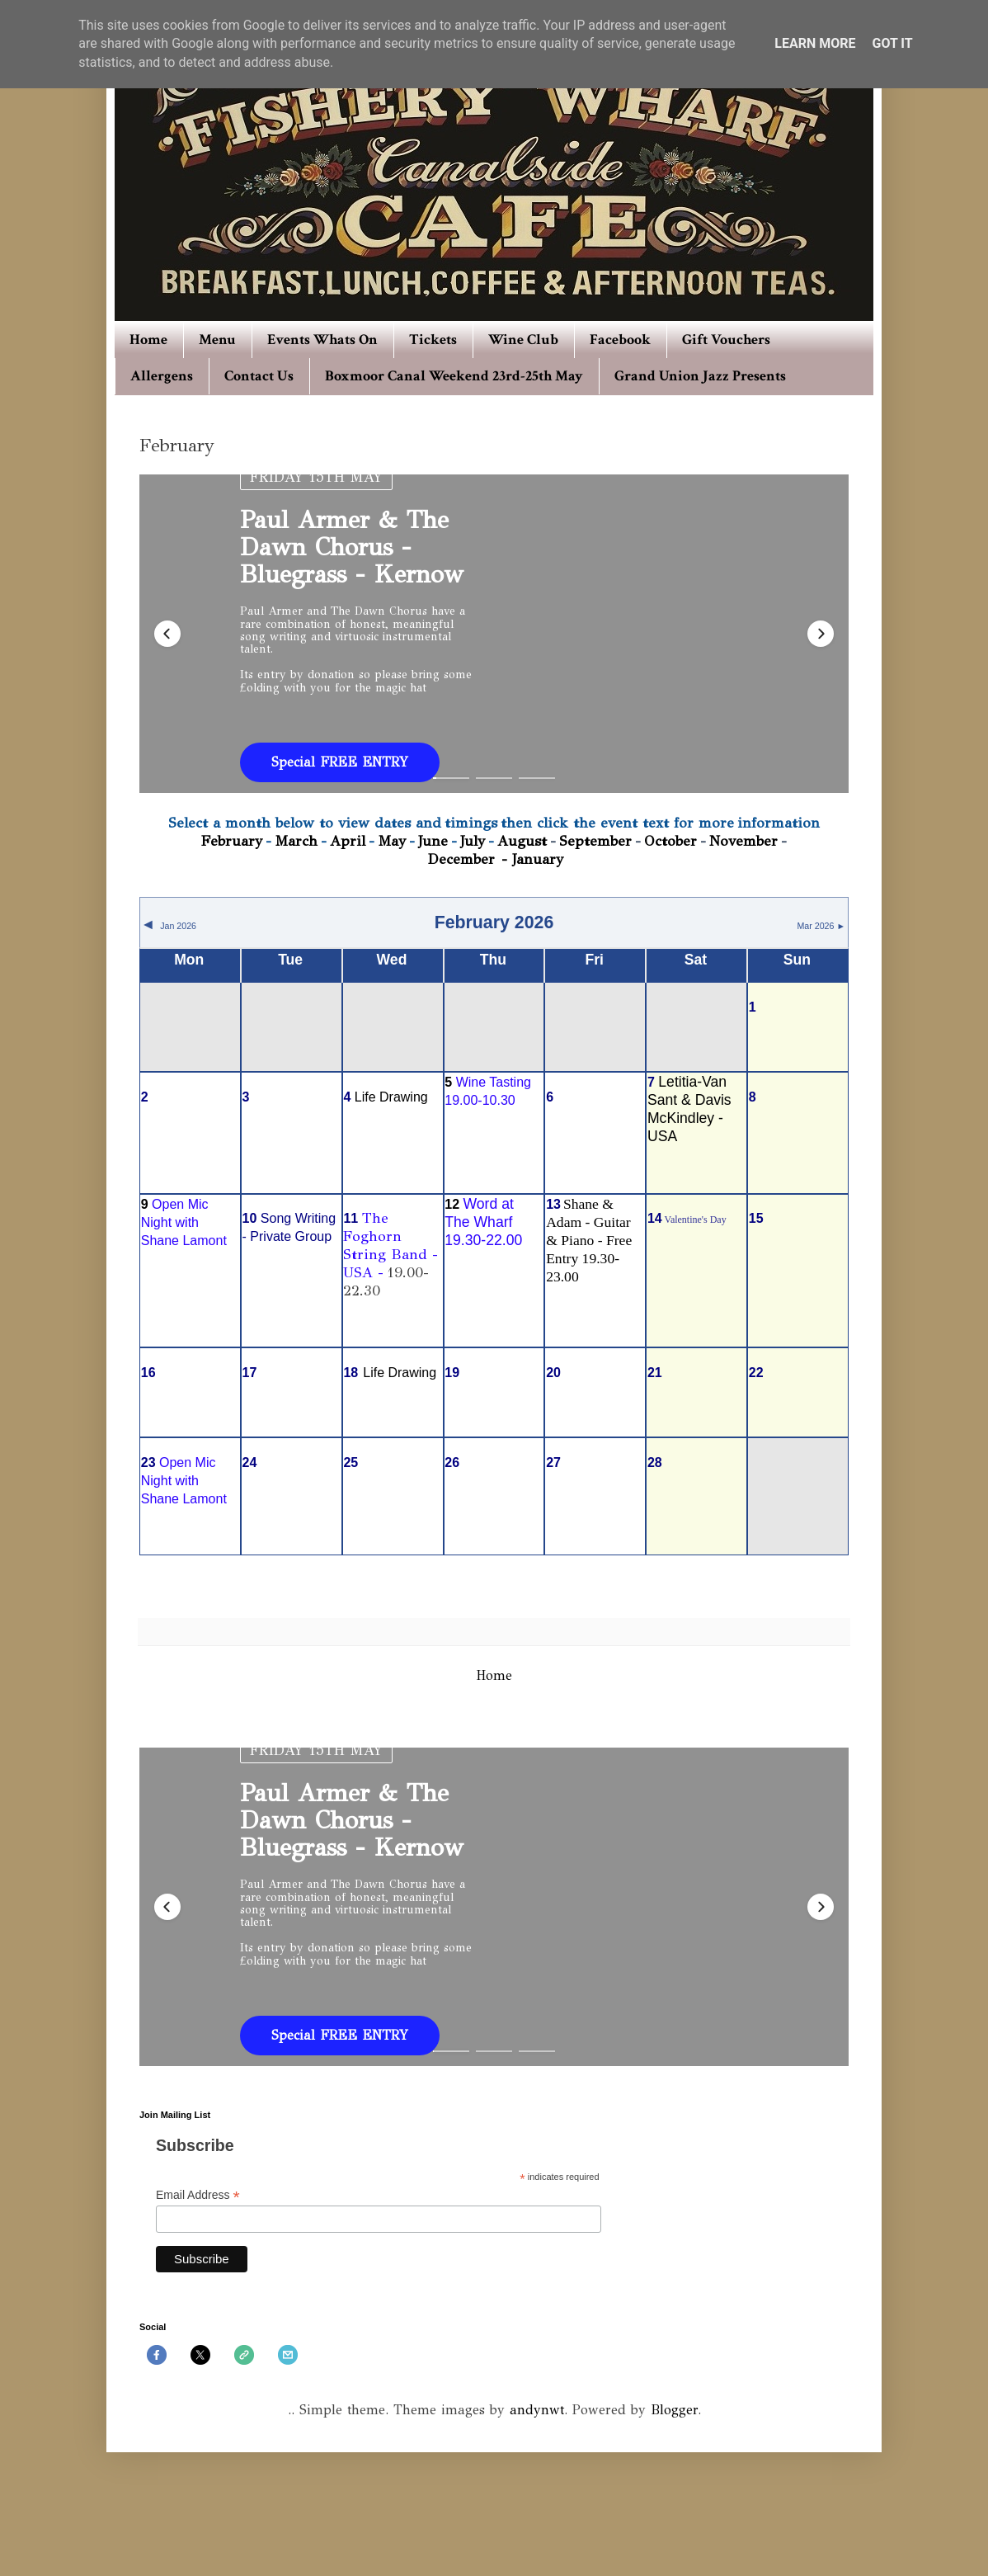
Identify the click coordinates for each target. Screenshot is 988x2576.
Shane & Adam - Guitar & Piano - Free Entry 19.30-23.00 (589, 1240)
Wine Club (523, 339)
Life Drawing (391, 1097)
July (472, 841)
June (433, 841)
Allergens (161, 375)
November (743, 841)
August (522, 841)
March (296, 841)
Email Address (198, 2195)
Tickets (433, 339)
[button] (167, 634)
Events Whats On (322, 339)
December (463, 859)
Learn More (814, 43)
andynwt (537, 2410)
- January (532, 859)
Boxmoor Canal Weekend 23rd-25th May (454, 375)
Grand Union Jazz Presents (700, 375)
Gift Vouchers (726, 339)
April (347, 841)
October (670, 841)
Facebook (620, 339)
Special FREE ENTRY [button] (339, 762)
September (595, 841)
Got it (892, 43)
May (392, 841)
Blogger (674, 2410)
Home (148, 339)
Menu (217, 339)
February (231, 841)
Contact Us (259, 375)
